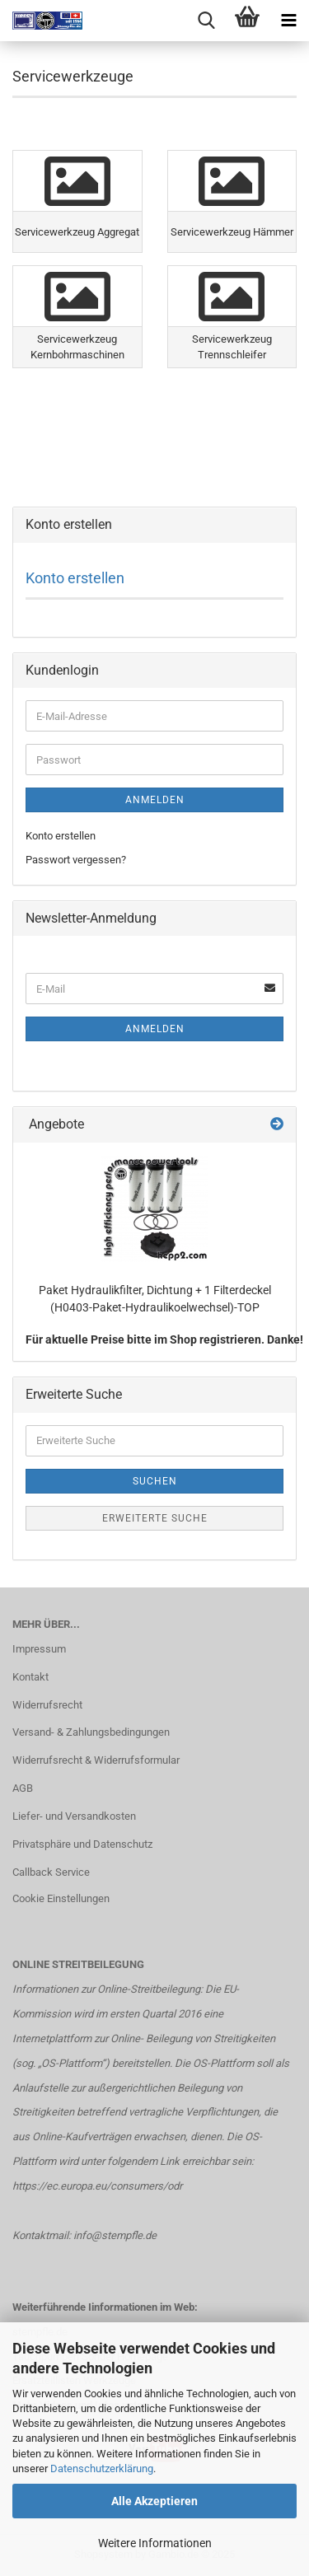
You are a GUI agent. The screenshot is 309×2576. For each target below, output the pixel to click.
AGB (22, 1788)
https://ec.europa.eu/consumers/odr (97, 2186)
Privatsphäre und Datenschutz (82, 1844)
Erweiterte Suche (155, 1518)
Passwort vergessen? (76, 859)
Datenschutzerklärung (101, 2468)
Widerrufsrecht (47, 1705)
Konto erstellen (75, 578)
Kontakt (30, 1677)
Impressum (39, 1649)
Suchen (155, 1481)
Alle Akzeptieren (154, 2501)
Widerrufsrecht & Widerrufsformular (96, 1760)
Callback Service (51, 1872)
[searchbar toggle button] (206, 20)
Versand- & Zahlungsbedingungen (91, 1732)
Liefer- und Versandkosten (74, 1816)
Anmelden (155, 800)
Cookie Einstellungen (61, 1898)
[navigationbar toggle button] (288, 20)
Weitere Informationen (155, 2543)
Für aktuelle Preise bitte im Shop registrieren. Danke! (164, 1339)
